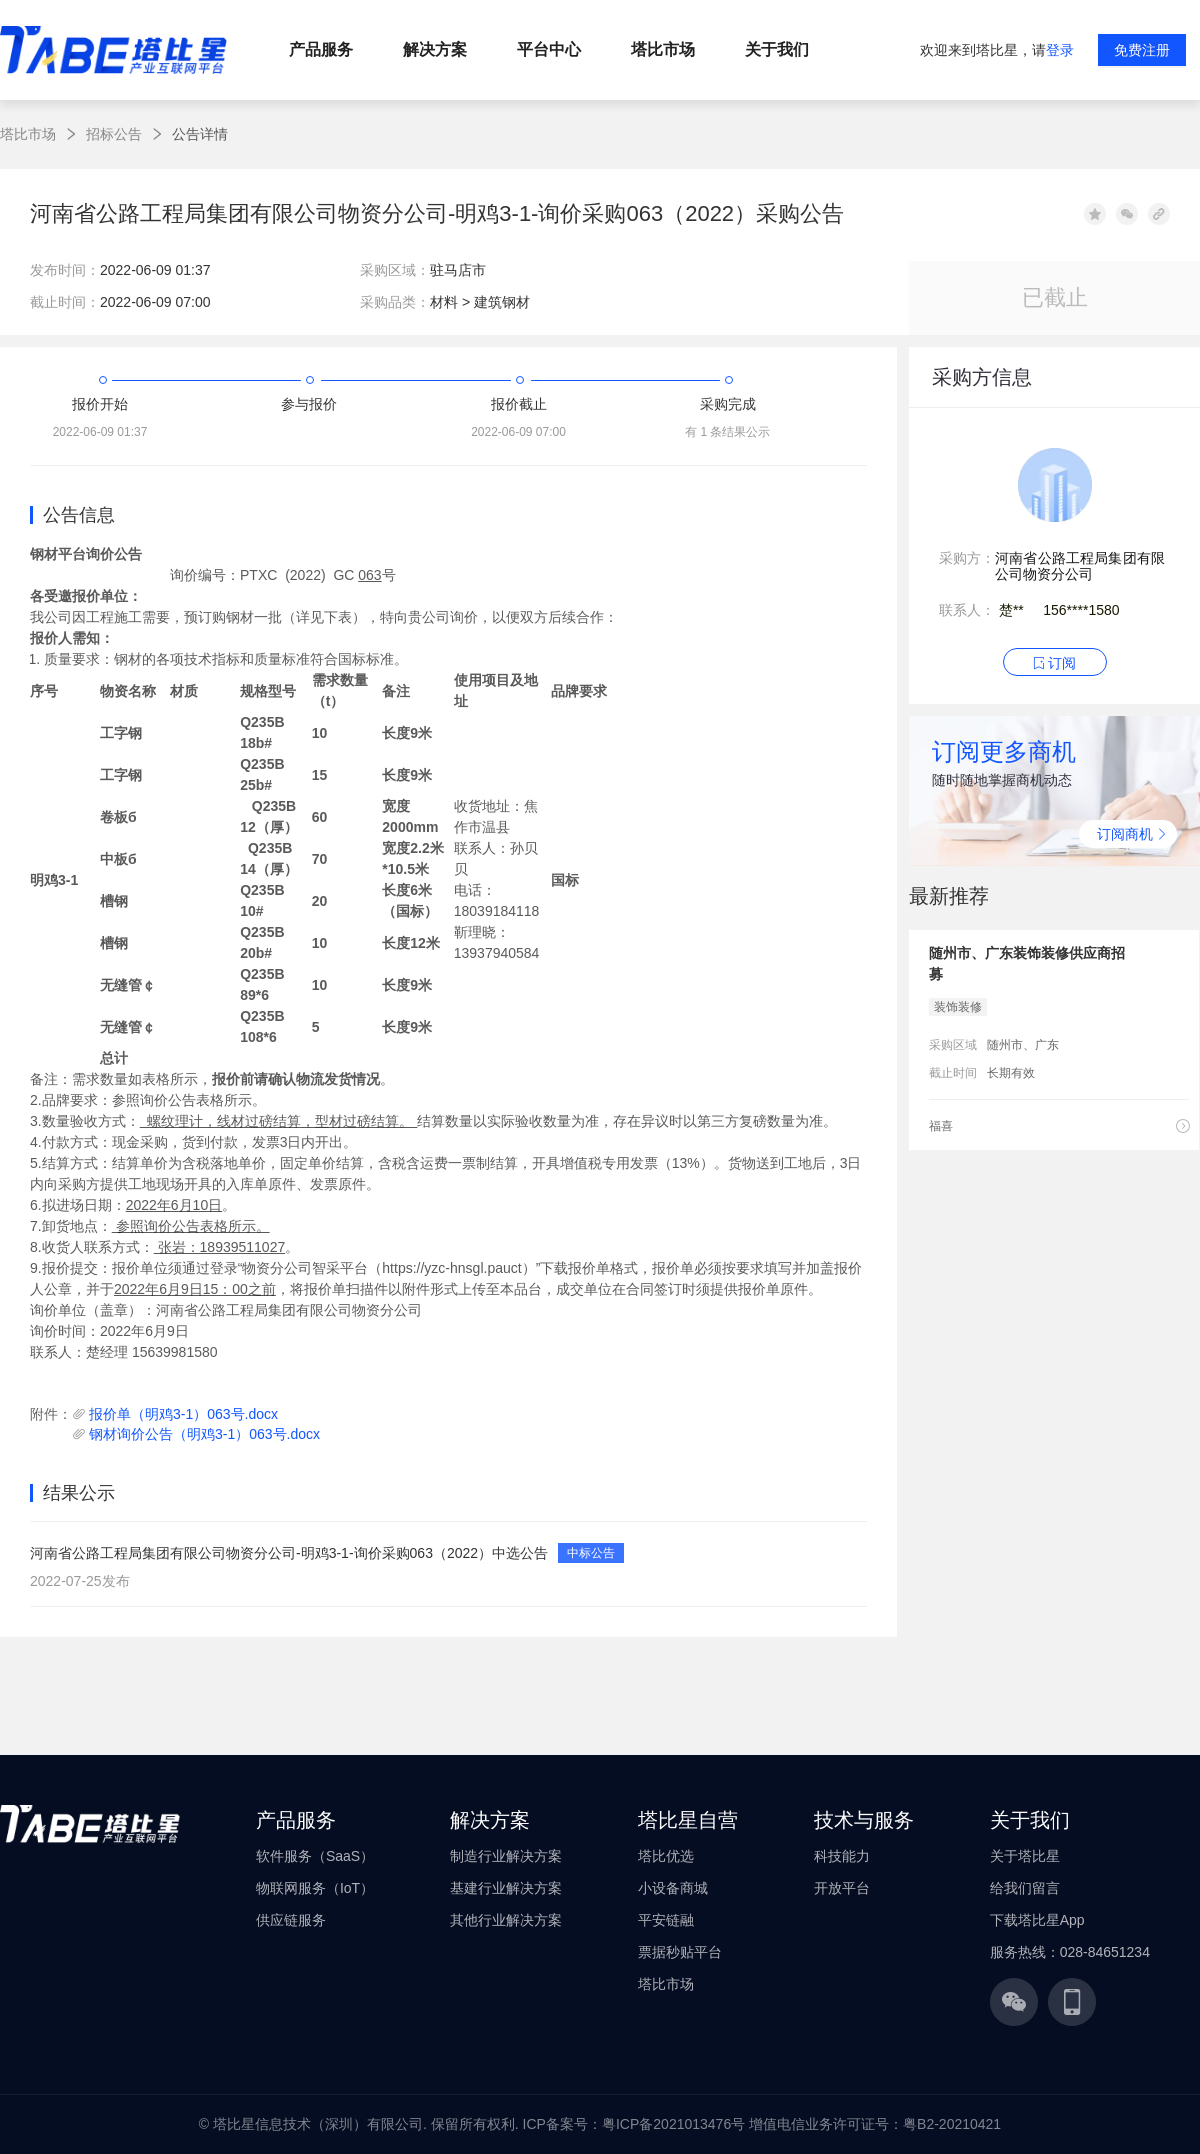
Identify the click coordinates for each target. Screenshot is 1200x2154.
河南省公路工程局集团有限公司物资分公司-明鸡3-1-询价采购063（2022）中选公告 (289, 1553)
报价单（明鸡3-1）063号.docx (183, 1414)
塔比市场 (28, 134)
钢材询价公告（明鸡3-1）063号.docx (204, 1434)
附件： (51, 1414)
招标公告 (114, 134)
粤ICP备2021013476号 (673, 2124)
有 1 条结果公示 (727, 432)
